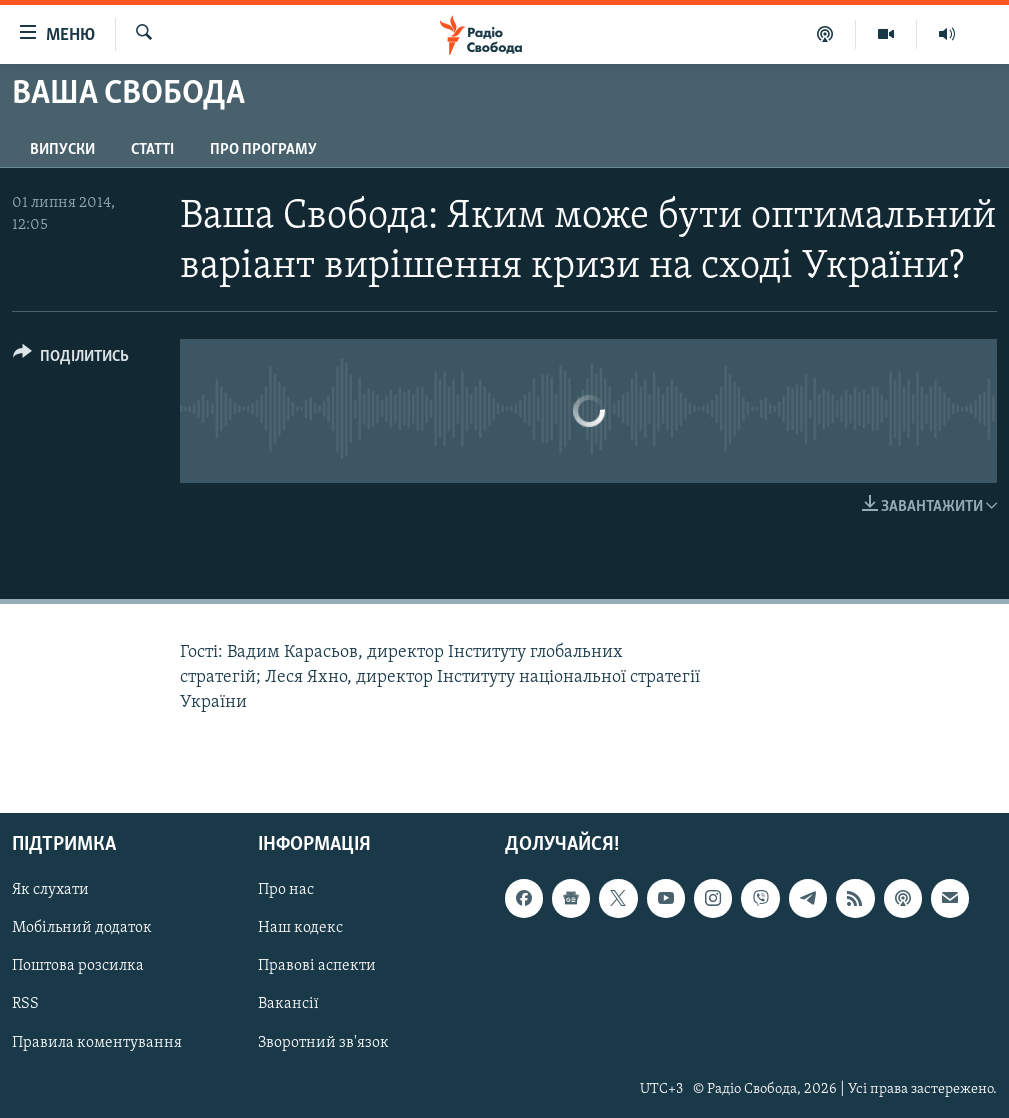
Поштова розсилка (78, 967)
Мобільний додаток (82, 929)
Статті (152, 150)
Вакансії (288, 1005)
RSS (25, 1005)
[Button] (71, 359)
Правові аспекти (317, 967)
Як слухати (50, 891)
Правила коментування (97, 1043)
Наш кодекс (300, 929)
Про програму (263, 150)
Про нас (286, 891)
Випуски (62, 150)
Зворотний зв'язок (323, 1043)
